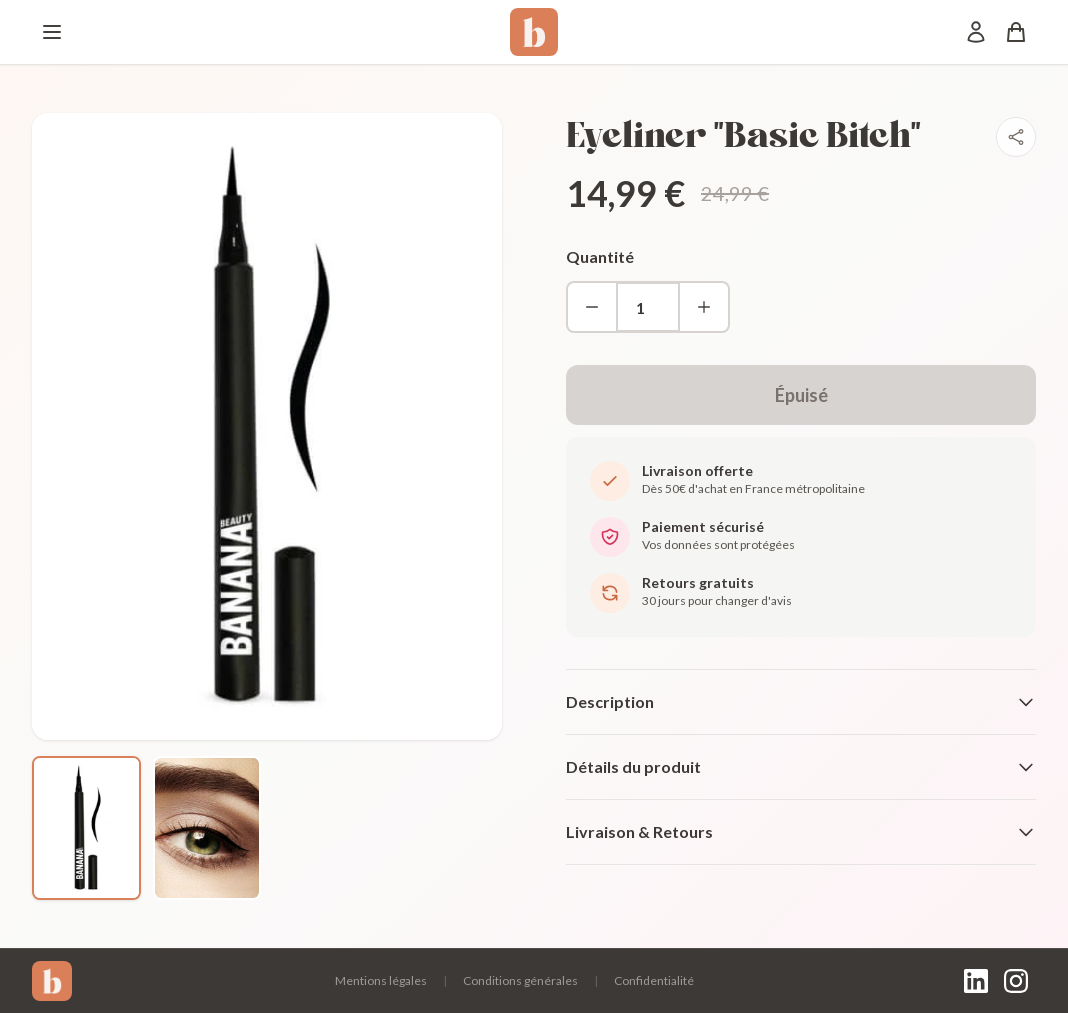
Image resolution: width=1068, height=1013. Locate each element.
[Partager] (1016, 137)
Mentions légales (381, 980)
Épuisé (801, 395)
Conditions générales (520, 980)
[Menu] (52, 32)
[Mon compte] (976, 32)
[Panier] (1016, 32)
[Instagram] (1016, 981)
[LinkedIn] (976, 981)
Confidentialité (654, 980)
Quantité (600, 256)
